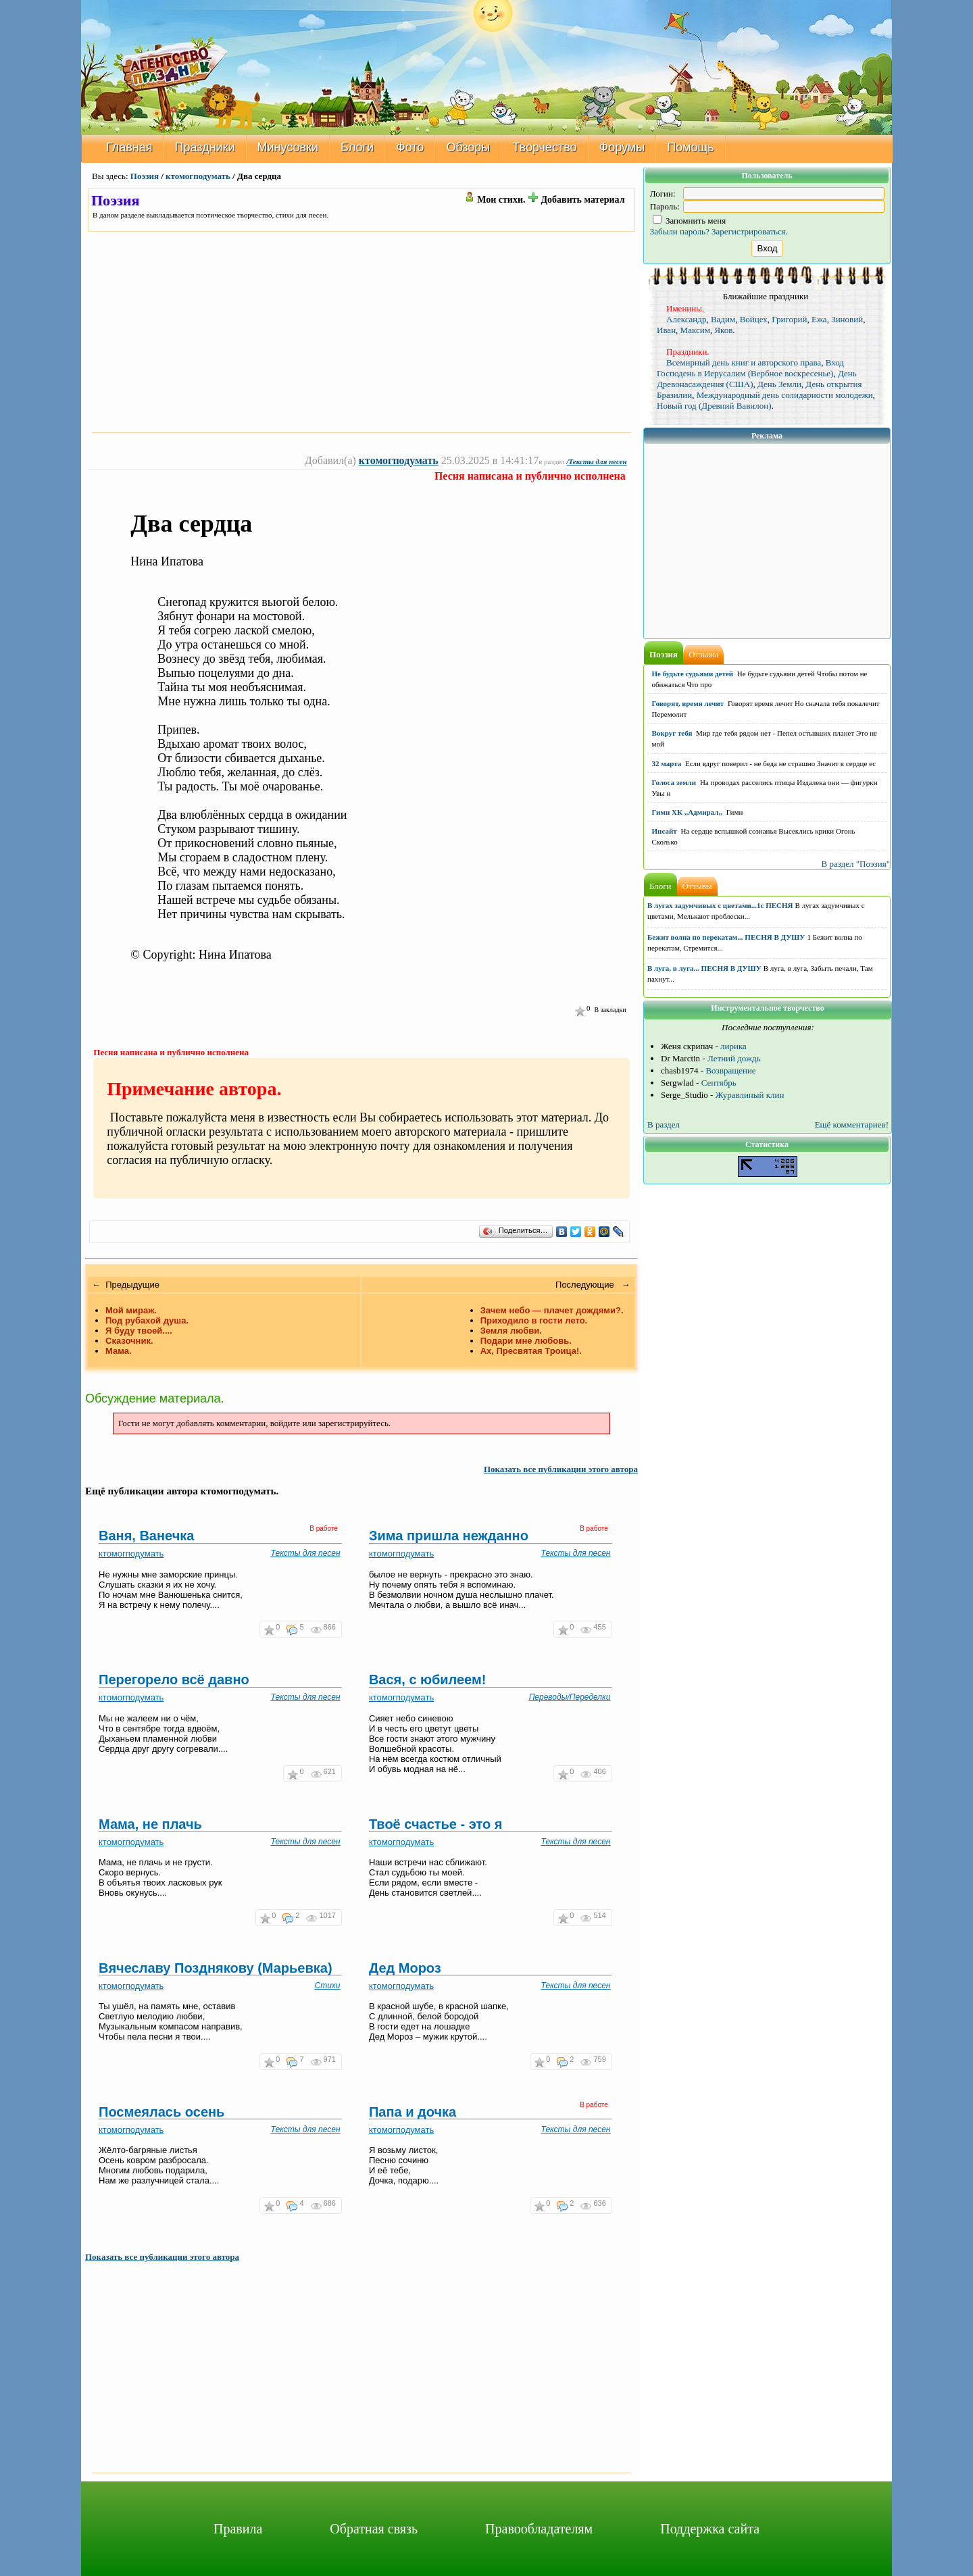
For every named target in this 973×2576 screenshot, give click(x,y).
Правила (238, 2528)
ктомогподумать (198, 176)
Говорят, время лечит (688, 703)
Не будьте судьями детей (693, 674)
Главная (129, 147)
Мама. (118, 1351)
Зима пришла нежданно (448, 1535)
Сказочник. (129, 1341)
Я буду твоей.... (138, 1330)
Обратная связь (374, 2528)
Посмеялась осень (161, 2111)
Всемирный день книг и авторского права (743, 362)
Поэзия (144, 176)
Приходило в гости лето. (534, 1320)
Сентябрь (719, 1083)
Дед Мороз (405, 1968)
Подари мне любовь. (526, 1341)
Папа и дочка (412, 2111)
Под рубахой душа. (147, 1320)
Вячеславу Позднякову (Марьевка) (215, 1968)
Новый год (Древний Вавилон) (714, 406)
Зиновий (847, 319)
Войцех (754, 319)
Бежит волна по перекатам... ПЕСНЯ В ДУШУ (726, 937)
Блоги (357, 147)
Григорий (789, 319)
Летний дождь (734, 1058)
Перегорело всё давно (174, 1679)
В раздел (663, 1124)
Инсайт (664, 831)
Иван (666, 330)
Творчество (544, 147)
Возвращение (730, 1070)
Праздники (205, 147)
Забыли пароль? (679, 231)
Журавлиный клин (750, 1095)
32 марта (667, 763)
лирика (733, 1046)
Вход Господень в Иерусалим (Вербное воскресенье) (750, 367)
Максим (695, 330)
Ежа (819, 319)
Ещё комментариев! (852, 1124)
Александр (686, 319)
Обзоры (468, 147)
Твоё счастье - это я (436, 1824)
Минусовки (288, 147)
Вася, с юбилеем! (428, 1679)
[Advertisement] (361, 331)
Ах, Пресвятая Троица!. (531, 1351)
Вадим (723, 319)
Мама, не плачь (150, 1824)
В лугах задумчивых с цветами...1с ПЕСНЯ (720, 905)
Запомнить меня (689, 221)
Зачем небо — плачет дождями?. (552, 1310)
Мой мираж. (131, 1310)
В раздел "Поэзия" (855, 864)
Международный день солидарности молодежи (785, 395)
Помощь (690, 147)
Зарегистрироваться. (750, 231)
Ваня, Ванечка (146, 1535)
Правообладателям (539, 2528)
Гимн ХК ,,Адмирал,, (687, 812)
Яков (723, 330)
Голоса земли (674, 782)
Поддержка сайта (709, 2528)
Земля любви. (511, 1330)
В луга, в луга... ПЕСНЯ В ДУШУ (704, 968)
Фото (410, 147)
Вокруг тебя (672, 733)
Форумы (622, 147)
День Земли (779, 384)
